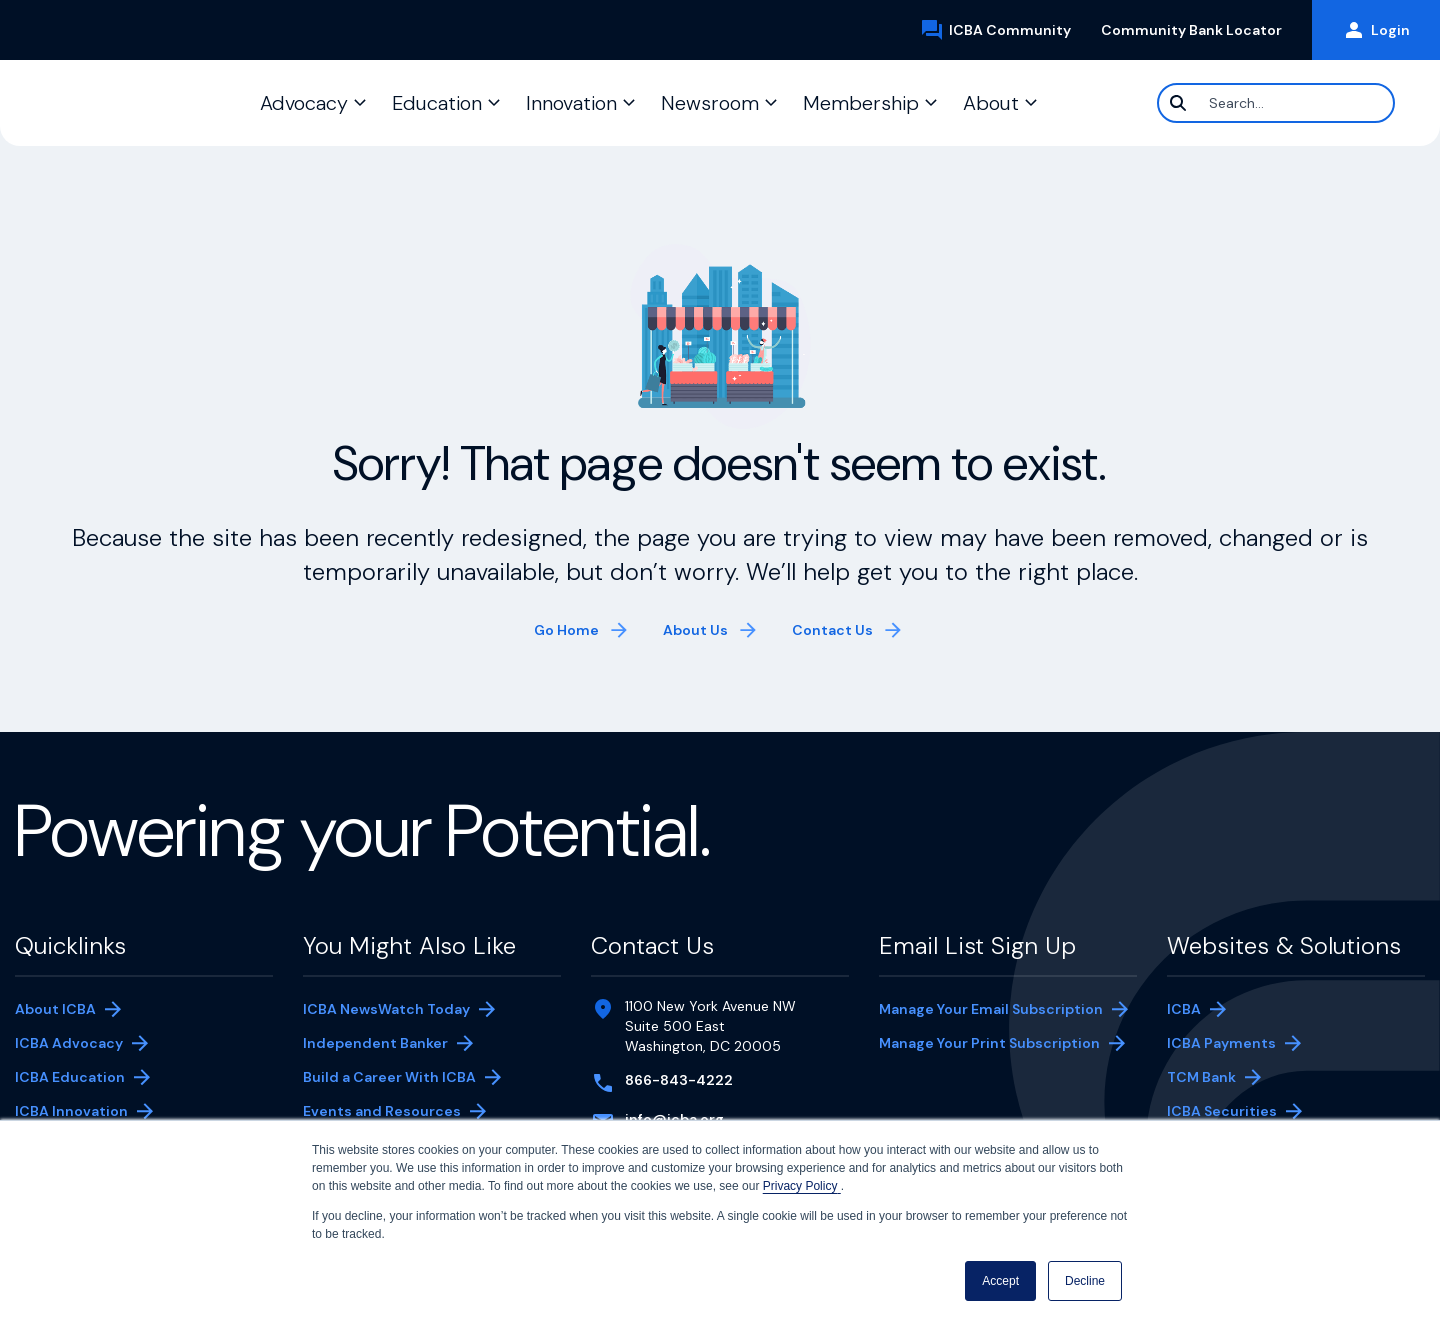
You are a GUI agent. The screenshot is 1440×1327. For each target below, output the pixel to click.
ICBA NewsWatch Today (386, 1009)
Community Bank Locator (1199, 30)
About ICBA (55, 1009)
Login (1376, 30)
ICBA (1184, 1009)
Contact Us (832, 630)
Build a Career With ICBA (389, 1077)
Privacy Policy (802, 1186)
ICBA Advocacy (69, 1043)
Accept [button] (1000, 1281)
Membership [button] (861, 103)
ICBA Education (70, 1077)
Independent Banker (375, 1045)
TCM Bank (1231, 1079)
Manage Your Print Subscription (989, 1045)
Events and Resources (382, 1111)
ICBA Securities (1222, 1111)
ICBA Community (1003, 30)
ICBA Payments (1231, 1045)
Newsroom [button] (710, 103)
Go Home (566, 630)
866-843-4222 (679, 1080)
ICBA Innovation (71, 1111)
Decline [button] (1085, 1281)
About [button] (991, 103)
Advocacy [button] (304, 103)
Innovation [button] (571, 103)
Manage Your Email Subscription (991, 1009)
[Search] (1276, 103)
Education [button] (437, 103)
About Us (695, 630)
